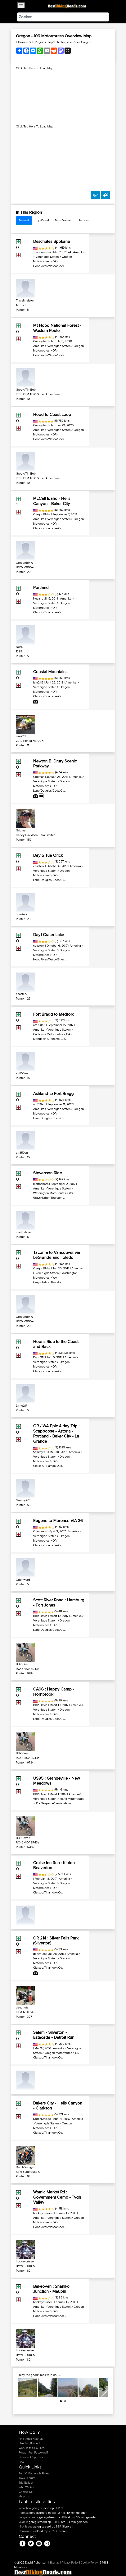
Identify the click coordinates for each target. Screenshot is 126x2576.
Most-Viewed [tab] (64, 220)
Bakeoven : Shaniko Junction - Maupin (51, 2288)
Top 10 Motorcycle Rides (34, 2473)
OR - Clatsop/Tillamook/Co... (48, 525)
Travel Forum (27, 2478)
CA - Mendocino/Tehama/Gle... (52, 1036)
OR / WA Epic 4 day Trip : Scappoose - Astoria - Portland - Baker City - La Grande (56, 1433)
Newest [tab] (24, 220)
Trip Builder (26, 2483)
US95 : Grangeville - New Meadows (56, 1780)
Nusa (36, 598)
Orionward (40, 1531)
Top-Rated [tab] (42, 220)
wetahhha (25, 2508)
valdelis (24, 2522)
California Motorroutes (48, 1034)
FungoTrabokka (29, 2517)
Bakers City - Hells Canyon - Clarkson (57, 2105)
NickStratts (26, 2526)
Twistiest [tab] (84, 220)
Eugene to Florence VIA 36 (58, 1520)
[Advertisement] (63, 97)
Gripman (38, 777)
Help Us (24, 2496)
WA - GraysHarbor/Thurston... (54, 1195)
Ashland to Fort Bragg (53, 1093)
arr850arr (39, 1025)
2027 (52, 2531)
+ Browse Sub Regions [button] (31, 42)
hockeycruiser (42, 2213)
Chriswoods (26, 2531)
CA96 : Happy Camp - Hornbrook (53, 1691)
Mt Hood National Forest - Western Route (57, 327)
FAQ (21, 2462)
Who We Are (26, 2487)
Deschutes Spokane (51, 241)
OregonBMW (41, 514)
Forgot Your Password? (33, 2452)
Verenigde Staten (47, 257)
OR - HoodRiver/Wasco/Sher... (49, 263)
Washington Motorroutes (49, 1193)
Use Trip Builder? (29, 2443)
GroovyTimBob (43, 341)
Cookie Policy (89, 2562)
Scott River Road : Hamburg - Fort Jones (58, 1602)
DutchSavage (42, 2119)
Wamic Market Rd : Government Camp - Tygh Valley (57, 2197)
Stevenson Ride (47, 1173)
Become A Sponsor (31, 2457)
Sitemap (54, 2562)
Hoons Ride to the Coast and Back (55, 1344)
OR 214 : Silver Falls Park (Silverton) (56, 1940)
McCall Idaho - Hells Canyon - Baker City (51, 500)
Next (102, 2387)
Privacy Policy (70, 2562)
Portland (41, 587)
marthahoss (40, 1184)
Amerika (78, 252)
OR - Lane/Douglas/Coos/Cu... (49, 788)
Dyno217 (38, 1357)
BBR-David (40, 1616)
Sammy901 (40, 1452)
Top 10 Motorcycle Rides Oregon (69, 42)
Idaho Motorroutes (72, 1798)
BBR (57, 2508)
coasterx (38, 866)
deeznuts (39, 1954)
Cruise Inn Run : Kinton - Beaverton (55, 1865)
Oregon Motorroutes (58, 2053)
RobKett (24, 2513)
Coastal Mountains (50, 672)
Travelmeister (42, 252)
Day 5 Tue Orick (48, 855)
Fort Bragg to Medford (53, 1014)
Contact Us (26, 2492)
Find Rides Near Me (31, 2439)
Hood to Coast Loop (52, 414)
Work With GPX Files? (32, 2448)
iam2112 (38, 682)
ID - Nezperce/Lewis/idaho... (54, 1803)
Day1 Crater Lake (48, 935)
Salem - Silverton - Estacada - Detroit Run (53, 2034)
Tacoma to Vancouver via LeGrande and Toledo (56, 1254)
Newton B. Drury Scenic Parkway (55, 763)
